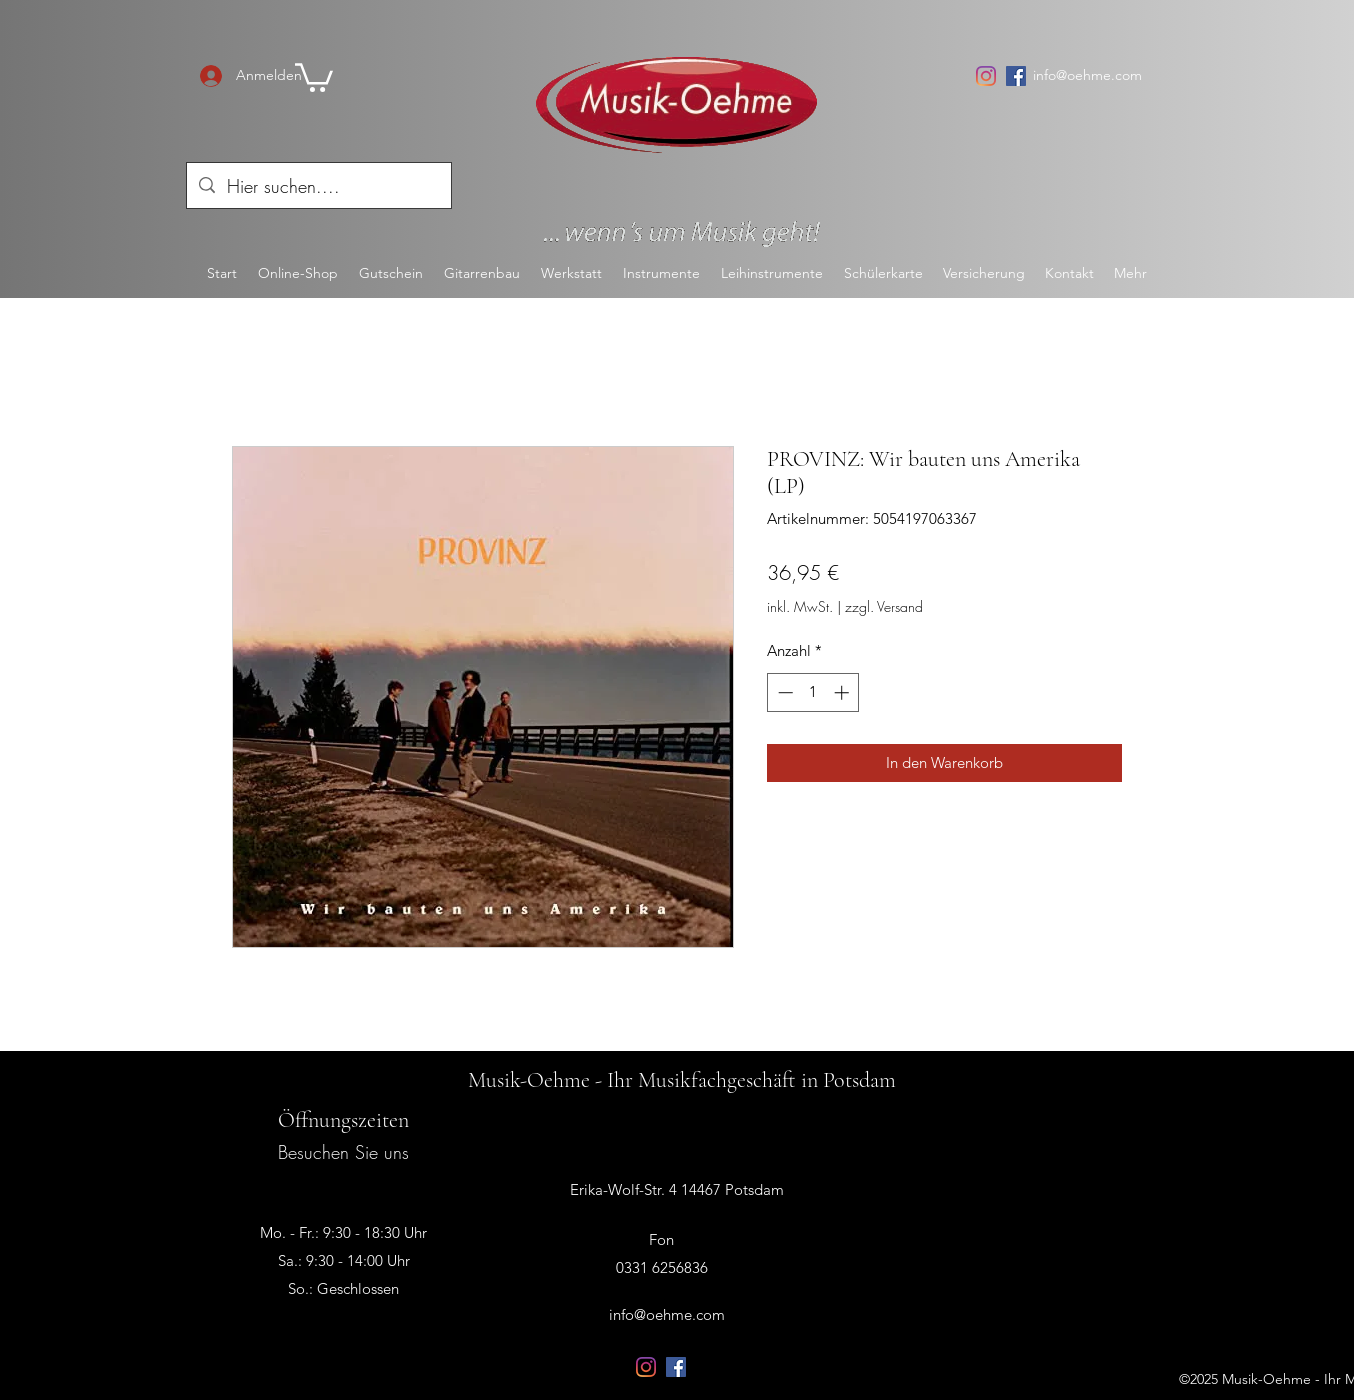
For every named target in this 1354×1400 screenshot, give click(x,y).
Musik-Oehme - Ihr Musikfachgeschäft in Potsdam (682, 1080)
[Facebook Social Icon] (1016, 76)
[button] (314, 76)
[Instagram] (986, 76)
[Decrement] (783, 692)
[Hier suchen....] (318, 187)
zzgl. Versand (884, 606)
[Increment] (843, 692)
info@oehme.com (1087, 75)
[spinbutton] (813, 692)
